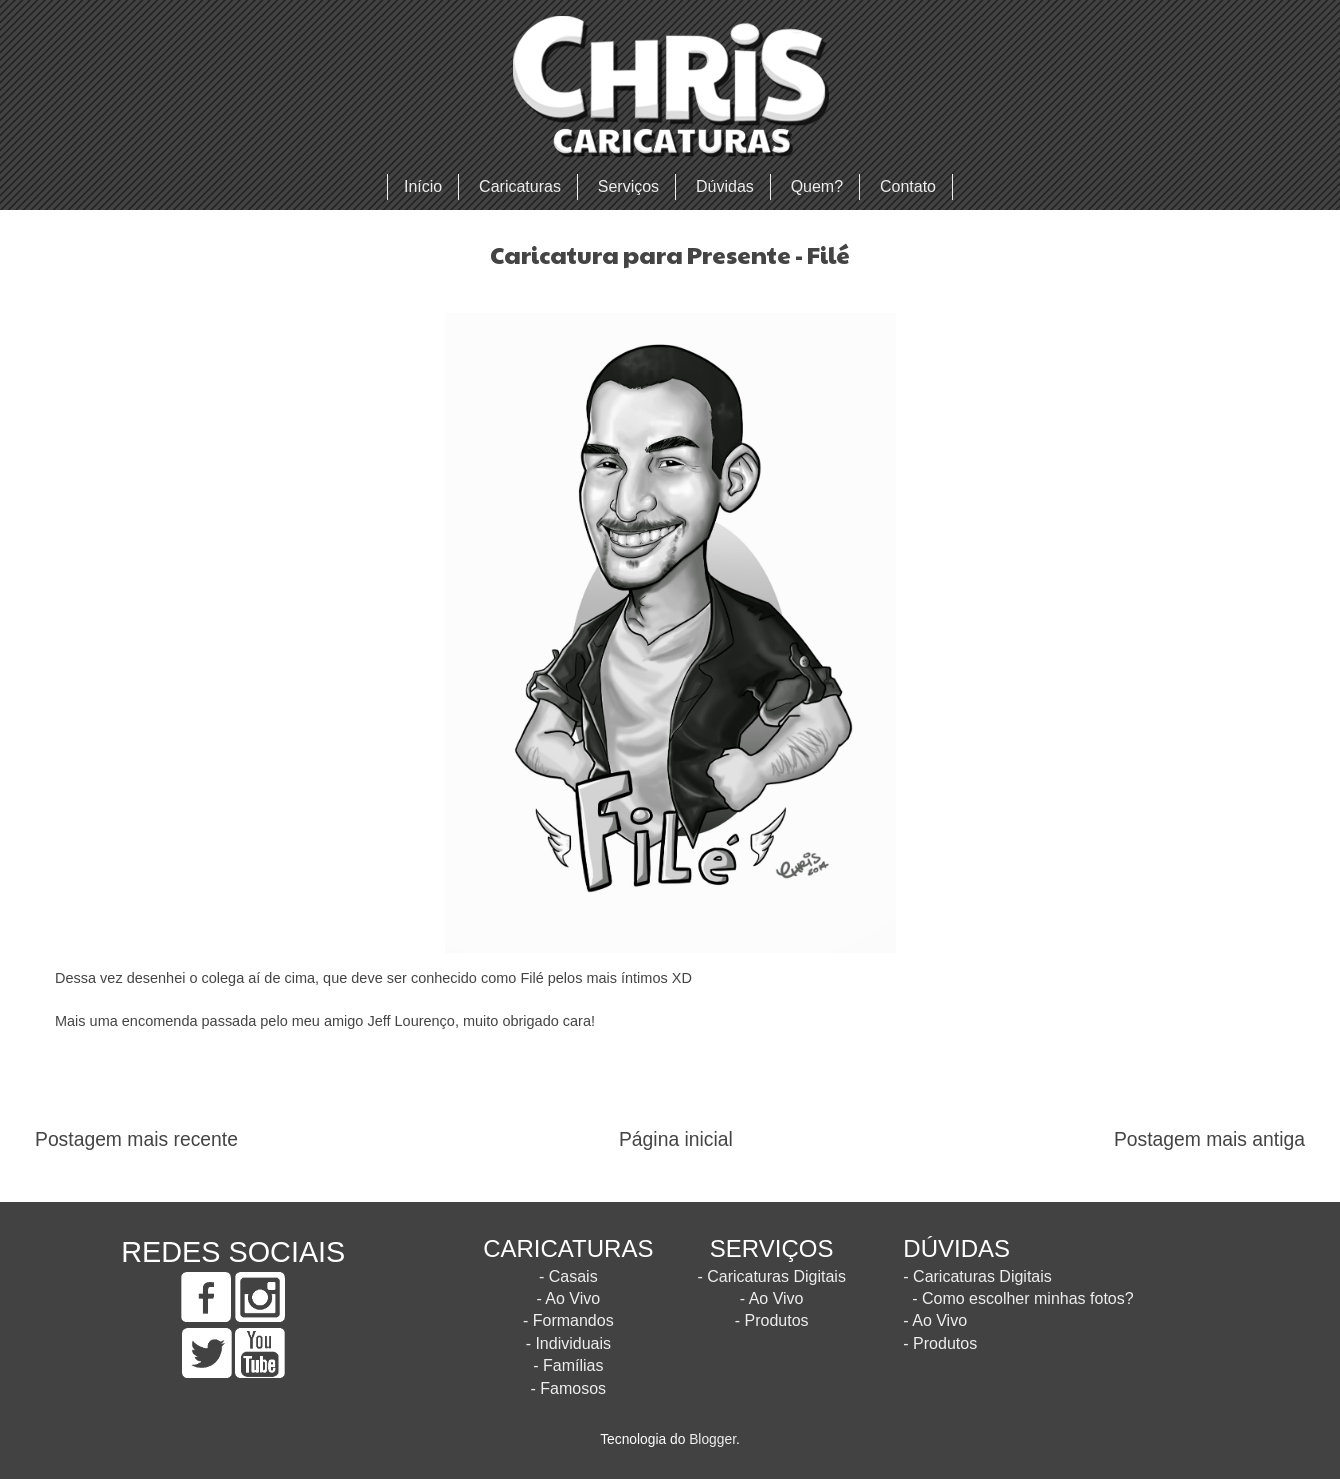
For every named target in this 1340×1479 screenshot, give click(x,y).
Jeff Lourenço (411, 1021)
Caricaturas (520, 186)
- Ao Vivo (568, 1298)
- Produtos (772, 1320)
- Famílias (568, 1365)
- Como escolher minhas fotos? (1022, 1298)
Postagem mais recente (136, 1139)
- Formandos (568, 1320)
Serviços (628, 186)
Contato (908, 186)
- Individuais (568, 1343)
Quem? (817, 186)
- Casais (568, 1276)
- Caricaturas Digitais (771, 1276)
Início (423, 186)
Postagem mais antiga (1209, 1139)
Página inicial (676, 1139)
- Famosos (569, 1388)
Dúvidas (725, 186)
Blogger (712, 1439)
